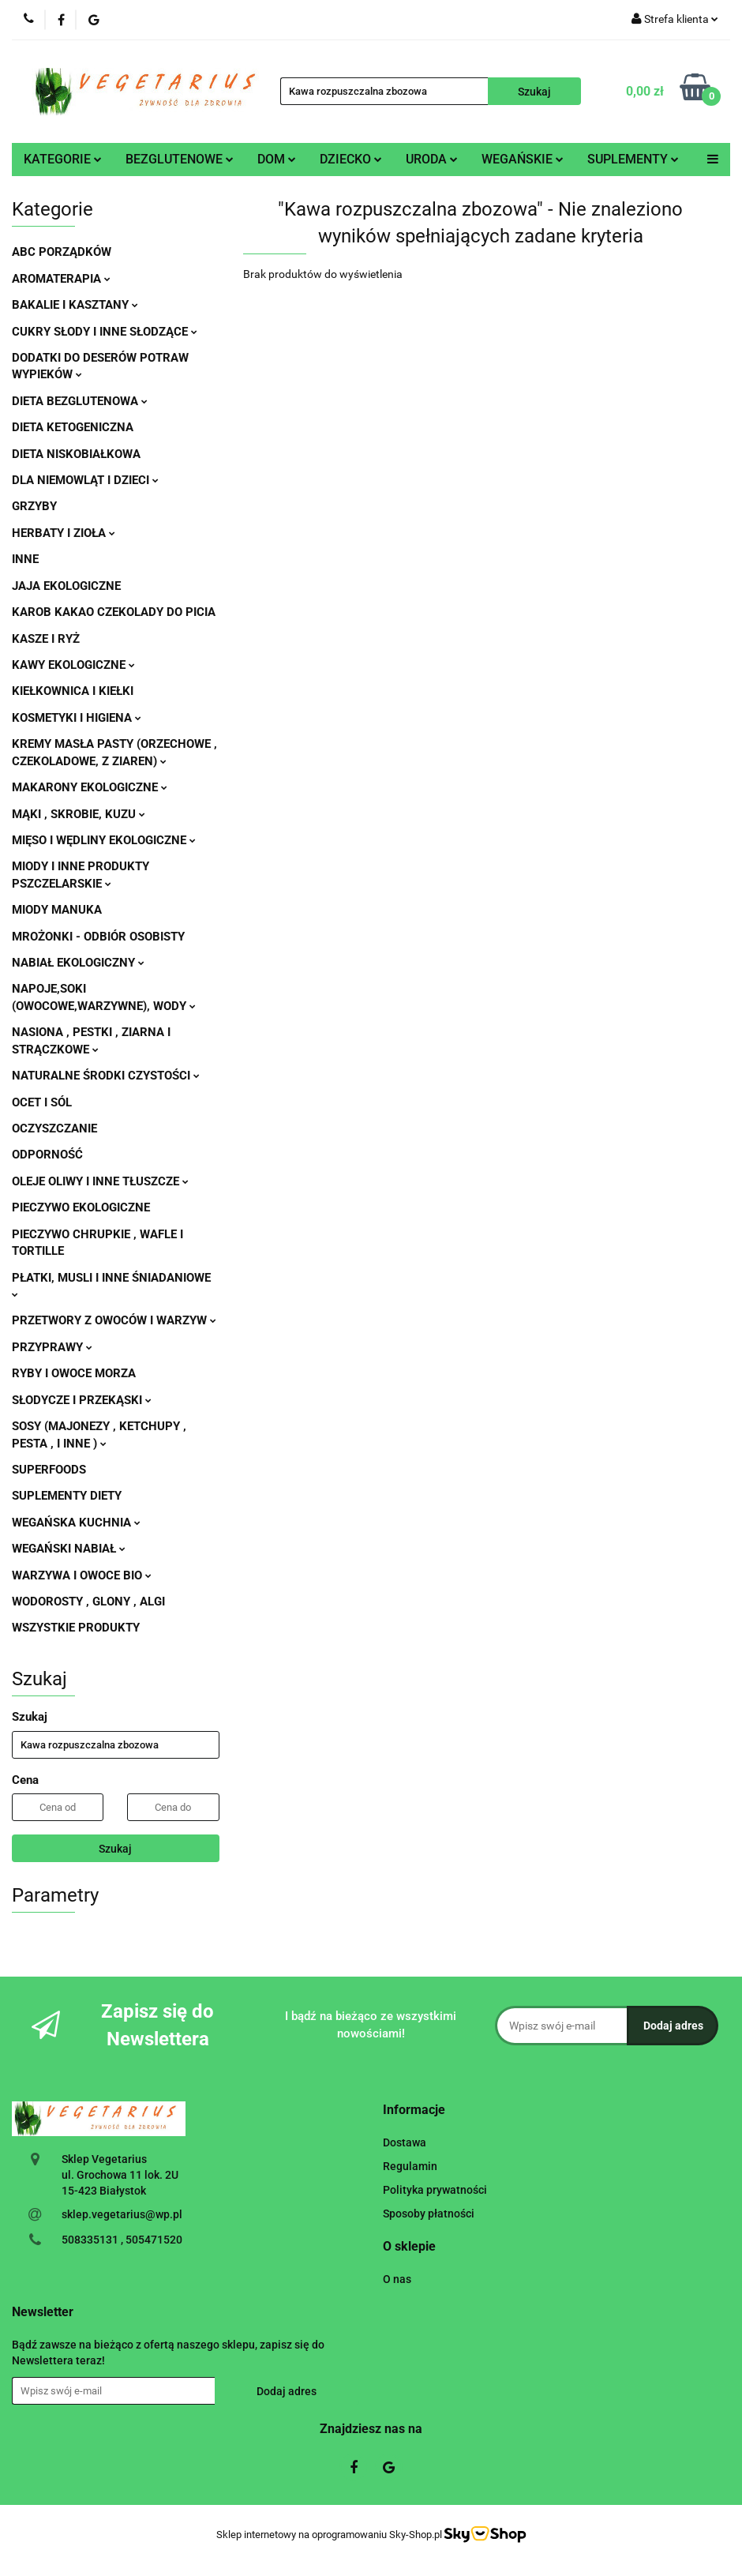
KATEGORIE (63, 159)
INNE (25, 559)
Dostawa (404, 2142)
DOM (276, 159)
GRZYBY (34, 506)
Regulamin (410, 2166)
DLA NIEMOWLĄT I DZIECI (85, 480)
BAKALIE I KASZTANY (75, 305)
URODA (432, 159)
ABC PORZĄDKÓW (61, 252)
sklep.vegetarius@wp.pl (122, 2214)
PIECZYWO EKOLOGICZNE (81, 1207)
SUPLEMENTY (633, 159)
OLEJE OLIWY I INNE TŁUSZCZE (100, 1181)
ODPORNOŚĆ (47, 1154)
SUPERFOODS (49, 1470)
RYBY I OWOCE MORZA (74, 1373)
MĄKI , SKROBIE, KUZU (78, 814)
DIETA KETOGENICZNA (72, 427)
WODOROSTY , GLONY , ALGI (88, 1601)
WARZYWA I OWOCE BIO (82, 1575)
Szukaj (115, 1848)
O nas (397, 2279)
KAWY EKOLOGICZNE (73, 665)
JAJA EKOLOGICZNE (66, 586)
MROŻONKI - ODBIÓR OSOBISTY (98, 936)
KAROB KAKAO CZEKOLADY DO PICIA (113, 612)
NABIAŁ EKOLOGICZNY (78, 963)
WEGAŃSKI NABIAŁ (69, 1548)
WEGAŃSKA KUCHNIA (76, 1522)
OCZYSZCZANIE (54, 1128)
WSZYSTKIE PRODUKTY (76, 1627)
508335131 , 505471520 (122, 2239)
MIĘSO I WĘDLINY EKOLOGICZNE (104, 840)
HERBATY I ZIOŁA (63, 533)
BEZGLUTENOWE (180, 159)
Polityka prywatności (435, 2190)
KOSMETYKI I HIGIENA (76, 718)
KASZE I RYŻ (46, 639)
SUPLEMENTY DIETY (67, 1496)
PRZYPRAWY (52, 1347)
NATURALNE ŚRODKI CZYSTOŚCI (106, 1075)
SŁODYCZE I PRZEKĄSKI (82, 1400)
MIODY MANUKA (57, 910)
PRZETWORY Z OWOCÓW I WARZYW (114, 1320)
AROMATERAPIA (61, 279)
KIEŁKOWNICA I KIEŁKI (72, 691)
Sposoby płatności (428, 2213)
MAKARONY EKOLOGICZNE (89, 787)
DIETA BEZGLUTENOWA (80, 401)
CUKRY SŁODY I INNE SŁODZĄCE (104, 332)
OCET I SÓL (42, 1102)
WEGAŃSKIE (523, 159)
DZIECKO (351, 159)
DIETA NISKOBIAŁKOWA (76, 454)
